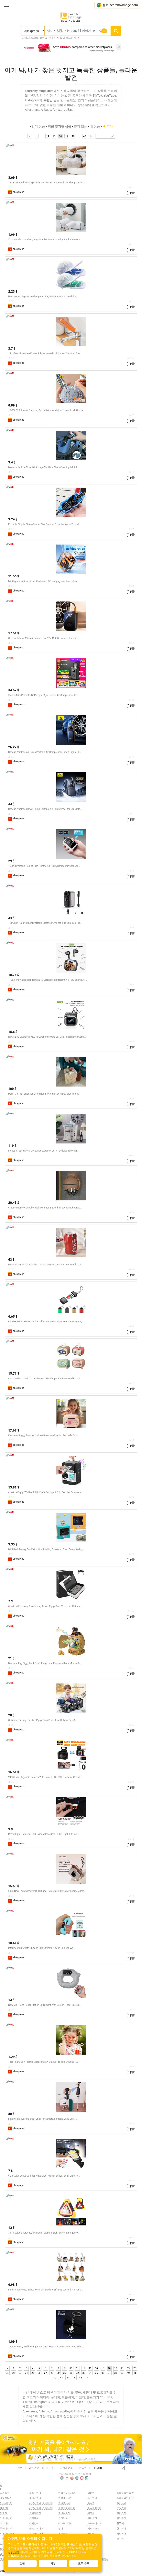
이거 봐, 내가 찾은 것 (41, 2468)
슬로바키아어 (36, 2528)
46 (84, 136)
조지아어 (92, 2497)
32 (77, 2373)
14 (47, 136)
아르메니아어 (65, 2497)
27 (45, 2373)
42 (55, 2377)
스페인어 (34, 2523)
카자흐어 (92, 2518)
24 (26, 2373)
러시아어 (4, 2523)
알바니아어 (64, 2513)
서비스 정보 (66, 2467)
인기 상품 (38, 126)
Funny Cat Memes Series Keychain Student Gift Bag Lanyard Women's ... (45, 2289)
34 (90, 2373)
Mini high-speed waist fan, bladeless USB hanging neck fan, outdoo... (44, 581)
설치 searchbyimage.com (117, 5)
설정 (22, 2563)
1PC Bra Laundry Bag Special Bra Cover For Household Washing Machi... (46, 182)
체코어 (91, 2513)
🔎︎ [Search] (112, 136)
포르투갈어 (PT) (125, 2497)
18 (73, 136)
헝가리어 (121, 2528)
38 (115, 2373)
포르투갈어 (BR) (125, 2492)
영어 (60, 2528)
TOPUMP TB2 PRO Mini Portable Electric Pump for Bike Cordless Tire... (45, 923)
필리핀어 (121, 2518)
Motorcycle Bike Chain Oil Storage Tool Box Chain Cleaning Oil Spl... (43, 467)
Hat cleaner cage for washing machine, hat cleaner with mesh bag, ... (44, 296)
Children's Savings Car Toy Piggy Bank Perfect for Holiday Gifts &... (43, 1720)
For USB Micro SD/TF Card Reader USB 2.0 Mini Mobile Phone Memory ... (46, 1321)
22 (13, 2373)
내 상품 (95, 126)
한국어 (120, 2523)
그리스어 (4, 2492)
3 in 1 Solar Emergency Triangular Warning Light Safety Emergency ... (44, 2232)
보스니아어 (35, 2492)
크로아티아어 (95, 2523)
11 (77, 2368)
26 (39, 2373)
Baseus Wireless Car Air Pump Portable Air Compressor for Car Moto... (45, 809)
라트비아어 (6, 2518)
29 (58, 2373)
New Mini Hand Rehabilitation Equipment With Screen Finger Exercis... (44, 2005)
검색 (19, 2467)
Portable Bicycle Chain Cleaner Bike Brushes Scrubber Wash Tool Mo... (45, 524)
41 (134, 2373)
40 (128, 2373)
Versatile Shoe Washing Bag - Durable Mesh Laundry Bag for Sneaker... (45, 239)
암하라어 (63, 2518)
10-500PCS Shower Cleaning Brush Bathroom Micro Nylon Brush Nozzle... (46, 410)
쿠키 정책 (14, 2552)
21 (7, 2373)
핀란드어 (121, 2513)
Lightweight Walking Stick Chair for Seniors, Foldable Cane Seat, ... (42, 2118)
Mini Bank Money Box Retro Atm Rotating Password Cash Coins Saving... (46, 1549)
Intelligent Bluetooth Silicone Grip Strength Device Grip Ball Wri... (41, 1948)
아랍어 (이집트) (66, 2492)
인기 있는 (80, 126)
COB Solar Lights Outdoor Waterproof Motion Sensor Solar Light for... (44, 2175)
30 (64, 2373)
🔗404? (10, 145)
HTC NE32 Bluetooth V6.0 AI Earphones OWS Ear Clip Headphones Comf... (47, 1036)
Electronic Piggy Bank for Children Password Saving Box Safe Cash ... (44, 1435)
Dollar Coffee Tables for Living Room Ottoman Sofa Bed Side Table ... (44, 1093)
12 (83, 2368)
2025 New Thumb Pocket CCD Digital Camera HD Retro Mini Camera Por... (46, 1891)
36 (103, 2373)
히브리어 (121, 2533)
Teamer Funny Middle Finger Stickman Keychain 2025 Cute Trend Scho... (46, 2346)
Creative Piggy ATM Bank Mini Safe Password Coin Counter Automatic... (45, 1492)
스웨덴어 (34, 2518)
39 (122, 2373)
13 (90, 2368)
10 (71, 2368)
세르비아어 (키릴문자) (41, 2508)
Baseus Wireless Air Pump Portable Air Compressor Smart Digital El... (44, 752)
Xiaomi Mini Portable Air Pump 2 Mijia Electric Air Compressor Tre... (43, 695)
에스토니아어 (65, 2523)
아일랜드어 (64, 2503)
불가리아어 (35, 2497)
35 (96, 2373)
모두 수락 (84, 2563)
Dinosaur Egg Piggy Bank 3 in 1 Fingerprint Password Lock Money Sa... (45, 1663)
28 (51, 2373)
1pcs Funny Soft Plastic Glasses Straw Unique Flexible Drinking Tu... (43, 2062)
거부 (53, 2563)
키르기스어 (93, 2528)
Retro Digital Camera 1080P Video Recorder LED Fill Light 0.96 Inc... (43, 1834)
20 (134, 2368)
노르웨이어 (6, 2503)
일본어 (91, 2492)
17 (66, 136)
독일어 (3, 2513)
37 (109, 2373)
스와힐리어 (35, 2513)
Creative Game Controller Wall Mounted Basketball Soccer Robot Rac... (45, 1207)
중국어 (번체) (95, 2508)
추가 (108, 126)
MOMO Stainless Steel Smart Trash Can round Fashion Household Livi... (45, 1264)
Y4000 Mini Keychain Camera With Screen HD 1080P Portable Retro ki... (45, 1777)
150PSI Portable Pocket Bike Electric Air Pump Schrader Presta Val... (44, 866)
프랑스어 (121, 2508)
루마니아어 (6, 2528)
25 (32, 2373)
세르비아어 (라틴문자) (41, 2503)
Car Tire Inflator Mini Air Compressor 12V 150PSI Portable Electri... (43, 638)
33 (83, 2373)
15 (54, 136)
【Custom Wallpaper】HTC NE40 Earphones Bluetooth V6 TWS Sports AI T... (48, 980)
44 (68, 2377)
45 (74, 2377)
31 (71, 2373)
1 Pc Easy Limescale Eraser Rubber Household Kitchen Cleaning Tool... (45, 353)
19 (128, 2368)
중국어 (91, 2503)
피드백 (82, 2467)
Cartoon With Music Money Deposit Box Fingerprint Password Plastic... (45, 1378)
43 (61, 2377)
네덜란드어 (6, 2497)
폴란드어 (121, 2503)
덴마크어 (4, 2508)
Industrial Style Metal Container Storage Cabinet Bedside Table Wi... (43, 1150)
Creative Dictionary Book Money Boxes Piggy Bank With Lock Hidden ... (45, 1606)
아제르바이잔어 (66, 2508)
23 (20, 2373)
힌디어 (120, 2538)
